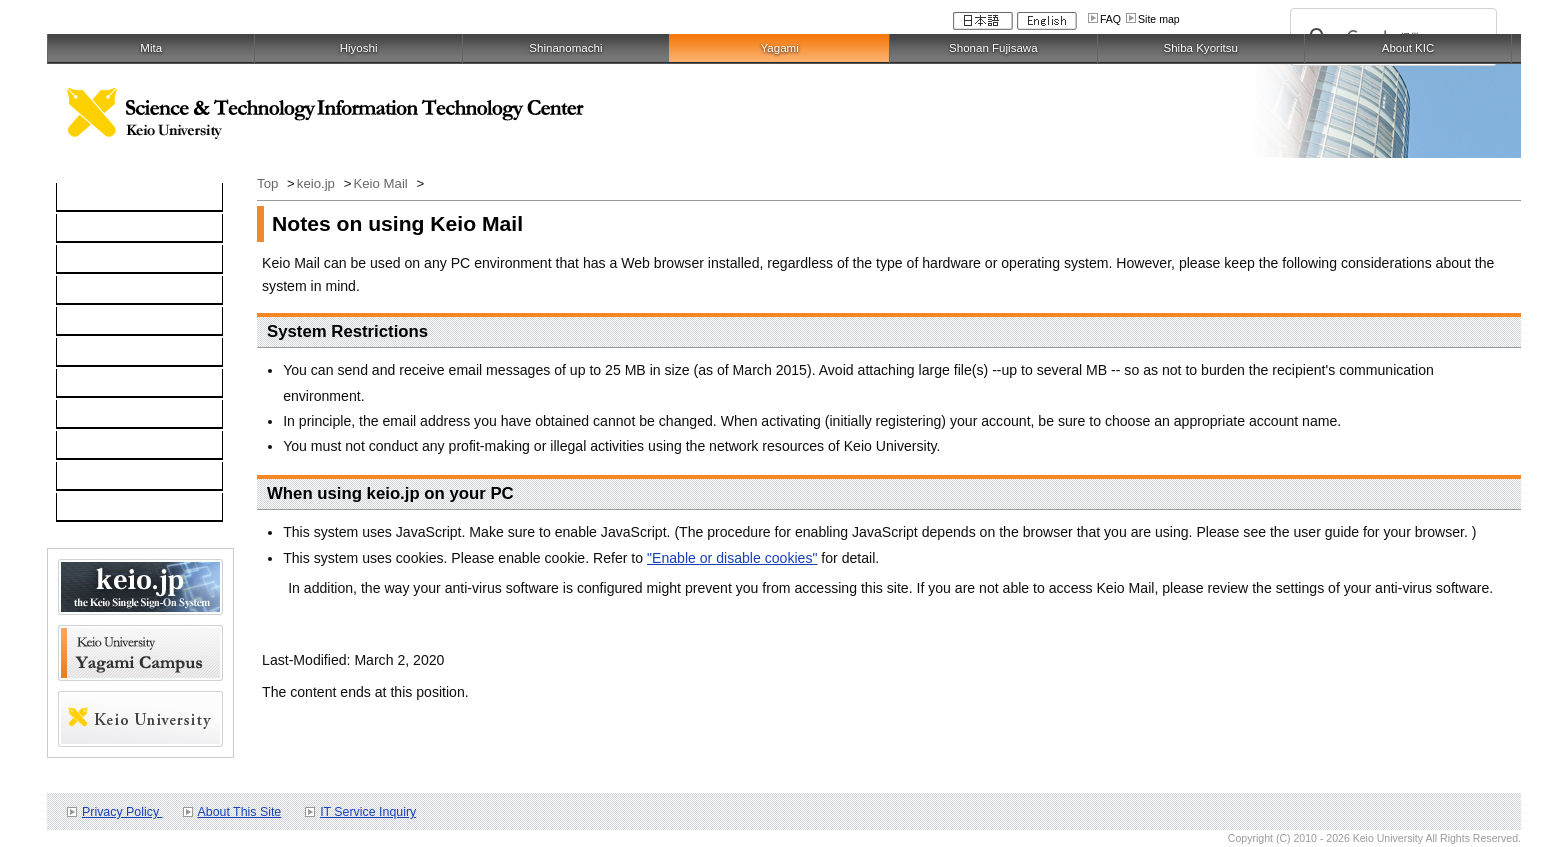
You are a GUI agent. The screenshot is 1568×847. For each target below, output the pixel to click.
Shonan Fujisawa (993, 48)
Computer (98, 229)
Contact (91, 415)
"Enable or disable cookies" (732, 558)
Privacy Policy (122, 812)
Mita (151, 48)
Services (94, 384)
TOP (81, 198)
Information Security (129, 353)
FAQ (1110, 19)
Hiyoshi (359, 48)
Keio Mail (382, 183)
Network (93, 260)
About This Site (240, 812)
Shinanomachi (565, 48)
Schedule (96, 446)
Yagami (779, 48)
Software (95, 291)
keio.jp (87, 322)
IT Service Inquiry (368, 812)
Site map (1159, 19)
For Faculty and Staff (132, 508)
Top (269, 183)
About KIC (1408, 48)
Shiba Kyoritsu (1200, 48)
